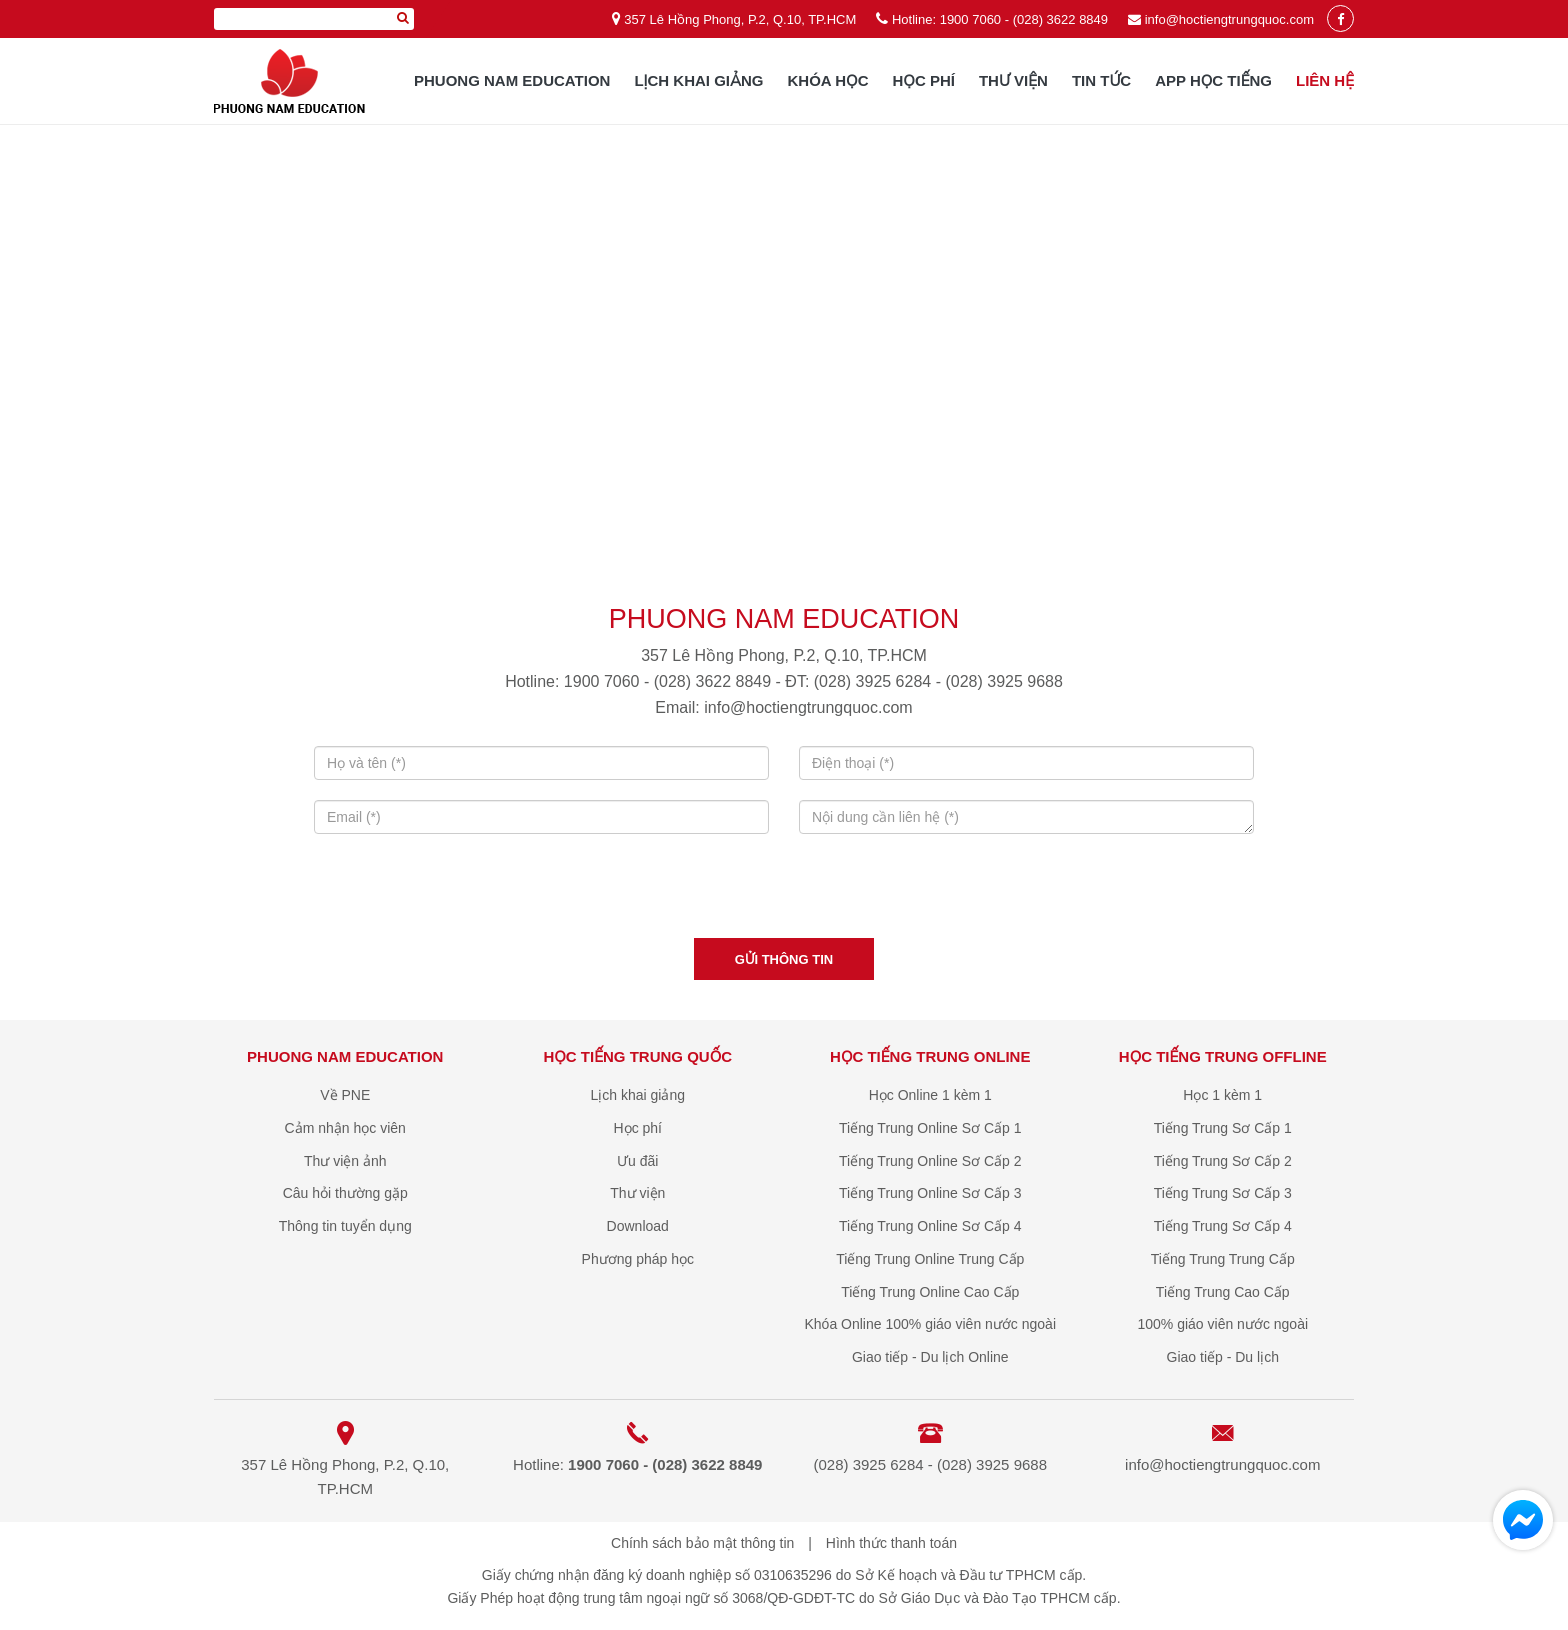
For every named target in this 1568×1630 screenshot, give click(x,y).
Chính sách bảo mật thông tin (702, 1543)
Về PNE (345, 1095)
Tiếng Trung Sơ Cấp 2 (1223, 1161)
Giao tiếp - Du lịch (1223, 1357)
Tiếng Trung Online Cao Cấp (930, 1292)
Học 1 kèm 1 (1222, 1095)
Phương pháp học (638, 1259)
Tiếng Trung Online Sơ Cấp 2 (930, 1161)
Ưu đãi (637, 1161)
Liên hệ (1325, 80)
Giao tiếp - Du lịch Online (930, 1357)
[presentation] (783, 892)
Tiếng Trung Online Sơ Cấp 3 (930, 1193)
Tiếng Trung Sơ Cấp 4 (1223, 1226)
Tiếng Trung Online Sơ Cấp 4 (930, 1226)
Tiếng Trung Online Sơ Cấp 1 (930, 1128)
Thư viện (1013, 80)
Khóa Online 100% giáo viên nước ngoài (930, 1324)
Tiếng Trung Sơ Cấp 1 (1223, 1128)
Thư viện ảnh (345, 1161)
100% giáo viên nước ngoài (1222, 1324)
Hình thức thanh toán (891, 1543)
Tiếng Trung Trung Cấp (1223, 1259)
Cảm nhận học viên (345, 1128)
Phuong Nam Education (512, 80)
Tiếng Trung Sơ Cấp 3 (1223, 1193)
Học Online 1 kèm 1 (930, 1095)
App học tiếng (1213, 80)
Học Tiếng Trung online (930, 1056)
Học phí (924, 80)
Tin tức (1101, 80)
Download (638, 1226)
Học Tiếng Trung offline (1223, 1056)
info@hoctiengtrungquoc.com (1229, 19)
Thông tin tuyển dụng (345, 1226)
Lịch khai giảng (698, 80)
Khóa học (828, 80)
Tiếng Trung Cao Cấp (1223, 1292)
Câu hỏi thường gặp (345, 1193)
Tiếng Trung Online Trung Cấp (930, 1259)
